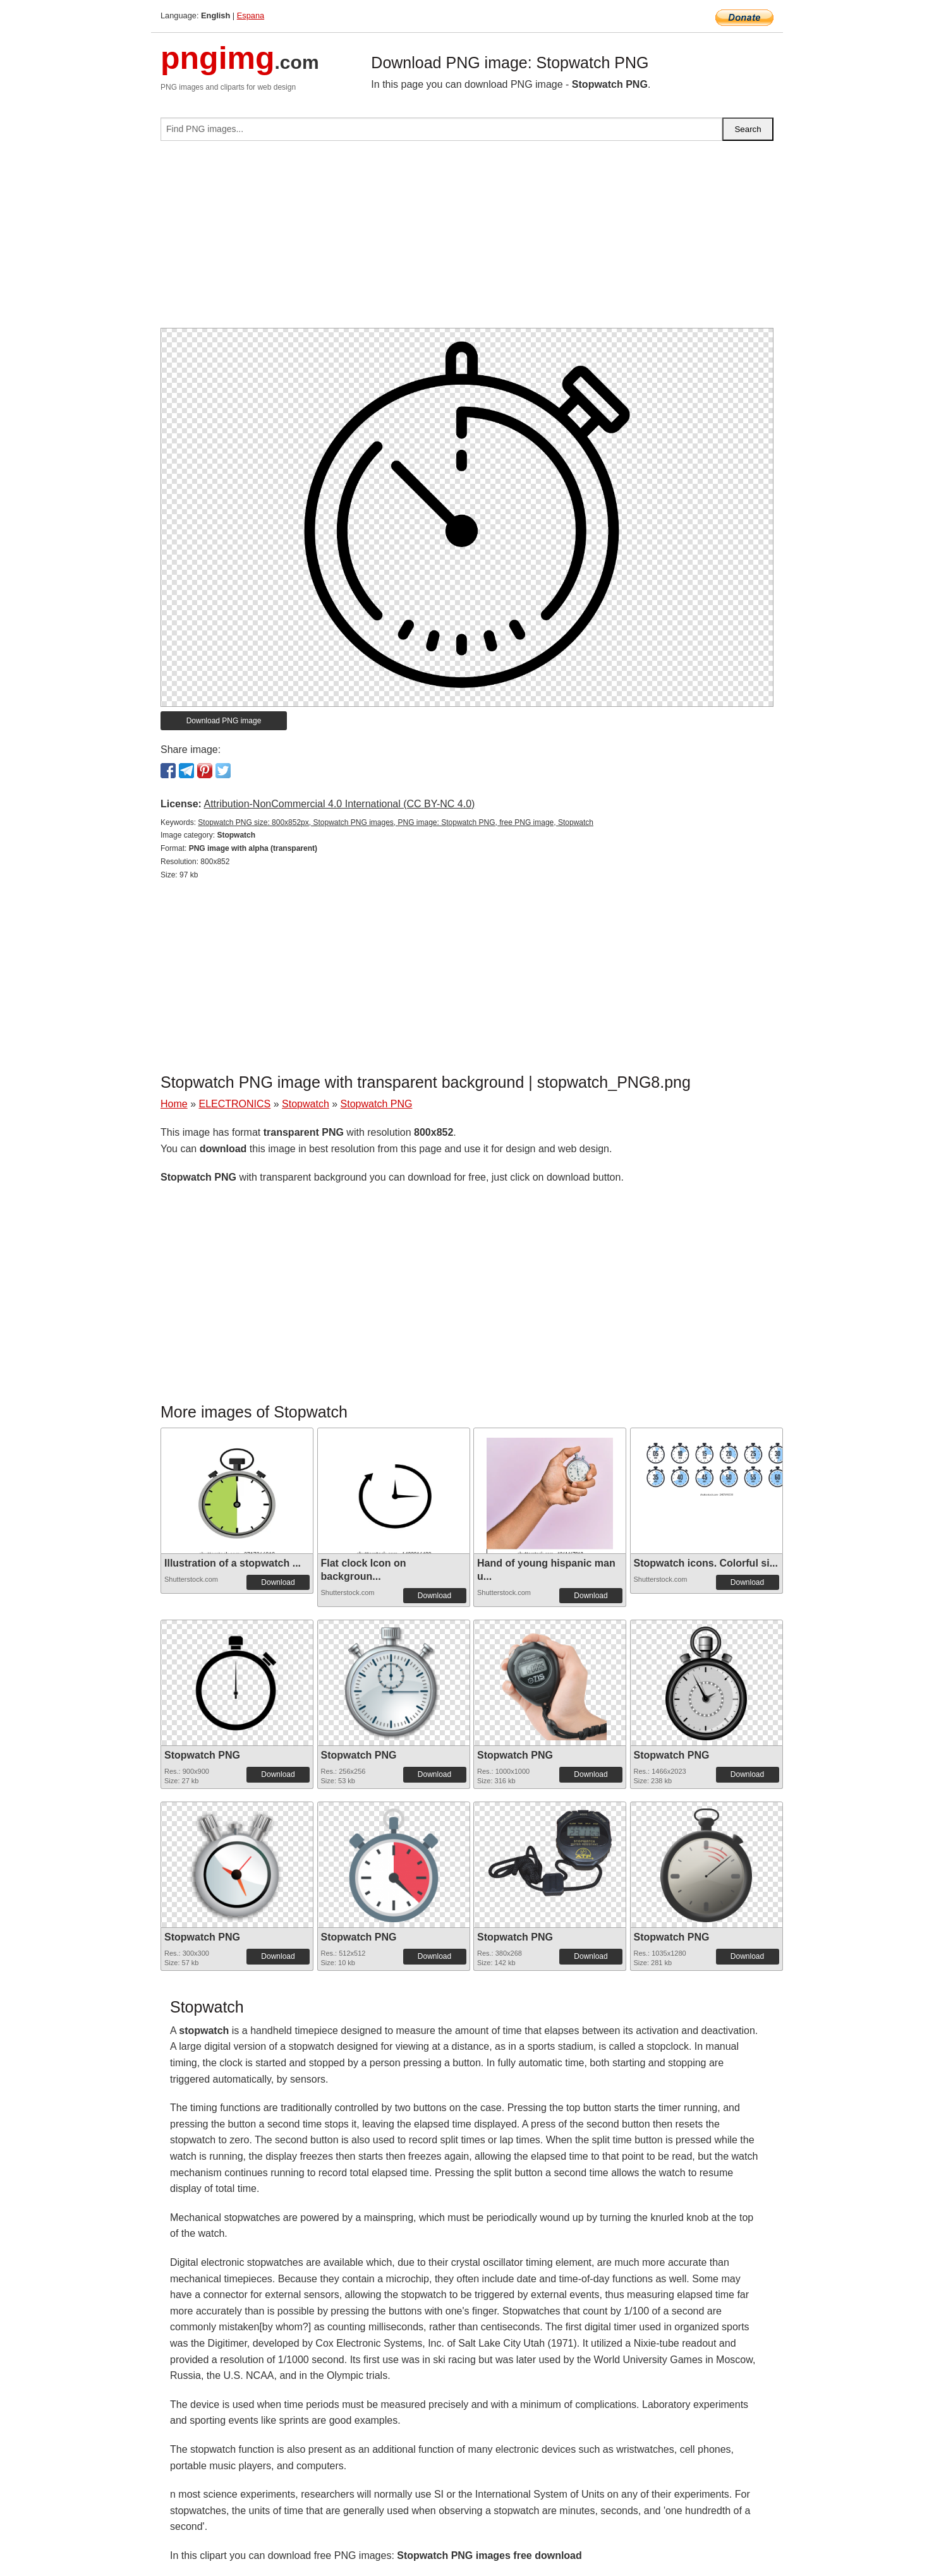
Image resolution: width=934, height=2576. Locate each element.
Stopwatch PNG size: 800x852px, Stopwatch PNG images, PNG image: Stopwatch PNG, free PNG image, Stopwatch (395, 822)
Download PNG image (224, 720)
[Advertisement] (467, 239)
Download (277, 1582)
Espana (250, 15)
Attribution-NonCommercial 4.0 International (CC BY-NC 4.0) (339, 803)
